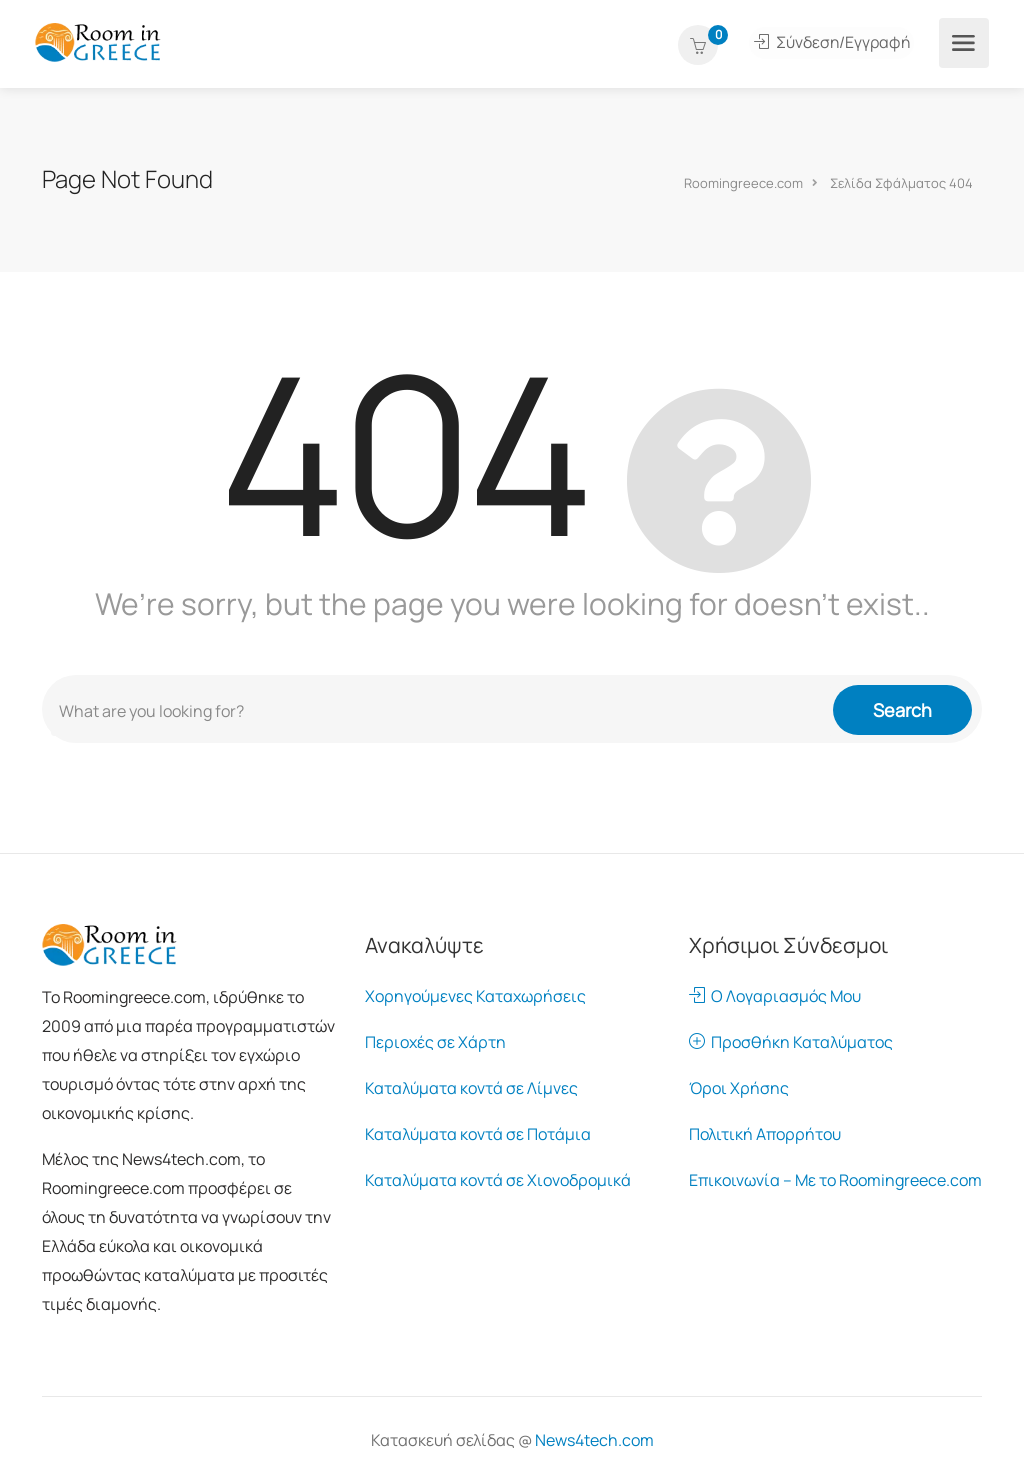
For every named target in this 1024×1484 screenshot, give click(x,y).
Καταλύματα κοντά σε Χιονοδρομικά (498, 1180)
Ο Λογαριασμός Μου (775, 996)
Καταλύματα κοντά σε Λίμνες (471, 1088)
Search (902, 709)
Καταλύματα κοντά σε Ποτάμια (478, 1134)
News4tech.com (594, 1440)
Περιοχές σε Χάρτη (435, 1042)
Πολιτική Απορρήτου (765, 1134)
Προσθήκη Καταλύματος (791, 1042)
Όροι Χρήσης (739, 1088)
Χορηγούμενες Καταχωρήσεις (475, 996)
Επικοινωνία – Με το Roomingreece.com (835, 1180)
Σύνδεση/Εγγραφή (832, 43)
